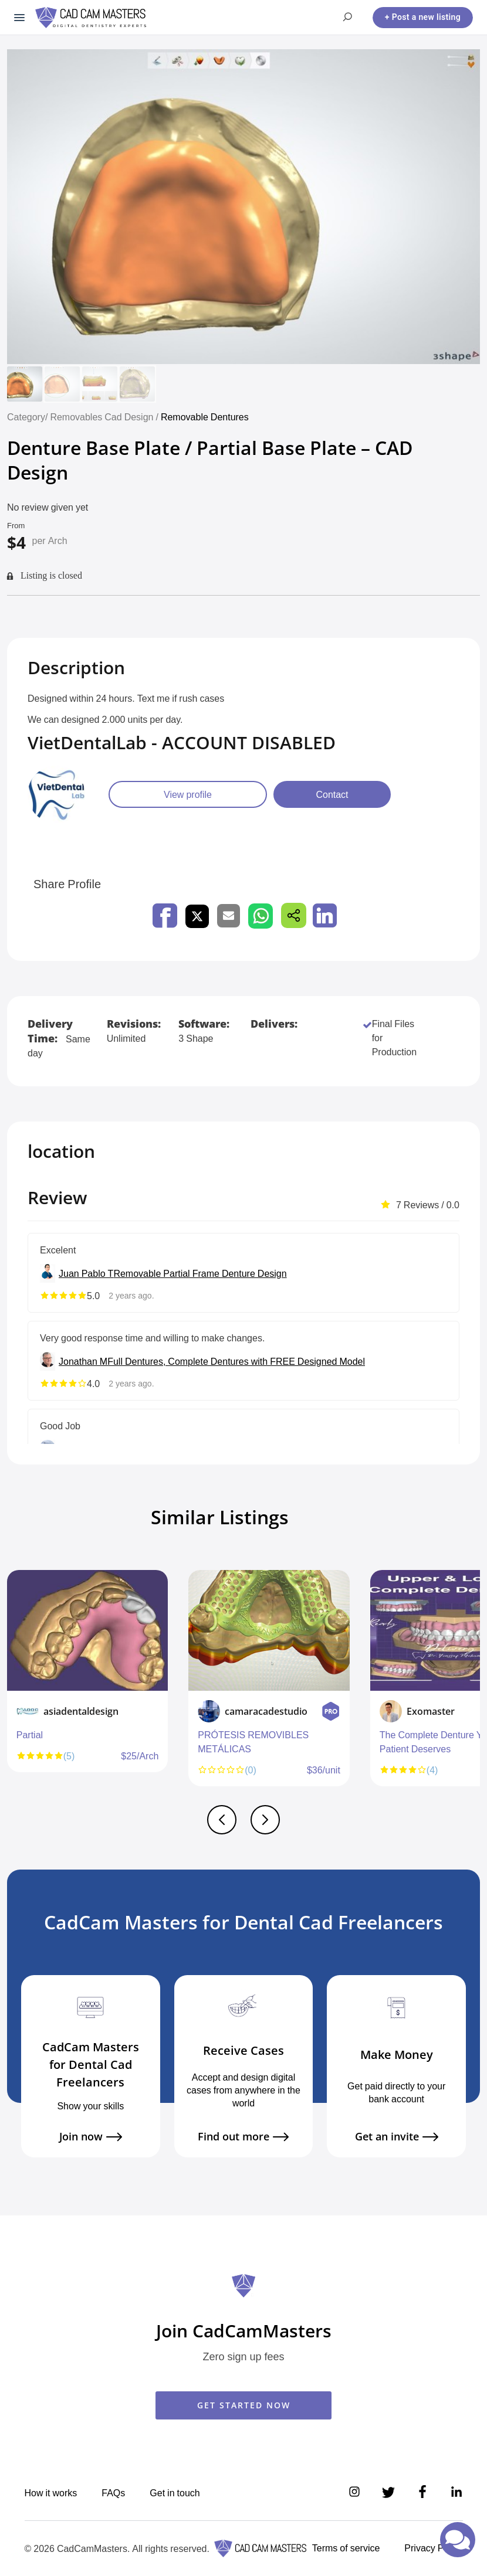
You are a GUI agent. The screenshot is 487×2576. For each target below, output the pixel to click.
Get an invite (396, 2136)
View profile (188, 794)
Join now (90, 2136)
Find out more (243, 2136)
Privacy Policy (433, 2547)
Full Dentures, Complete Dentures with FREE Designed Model (236, 1361)
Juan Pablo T (86, 1273)
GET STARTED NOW (243, 2405)
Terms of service (346, 2547)
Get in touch (174, 2492)
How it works (51, 2492)
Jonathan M (83, 1361)
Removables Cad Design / (105, 416)
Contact (332, 794)
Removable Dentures (205, 416)
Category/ (27, 416)
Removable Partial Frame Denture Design (199, 1273)
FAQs (113, 2492)
